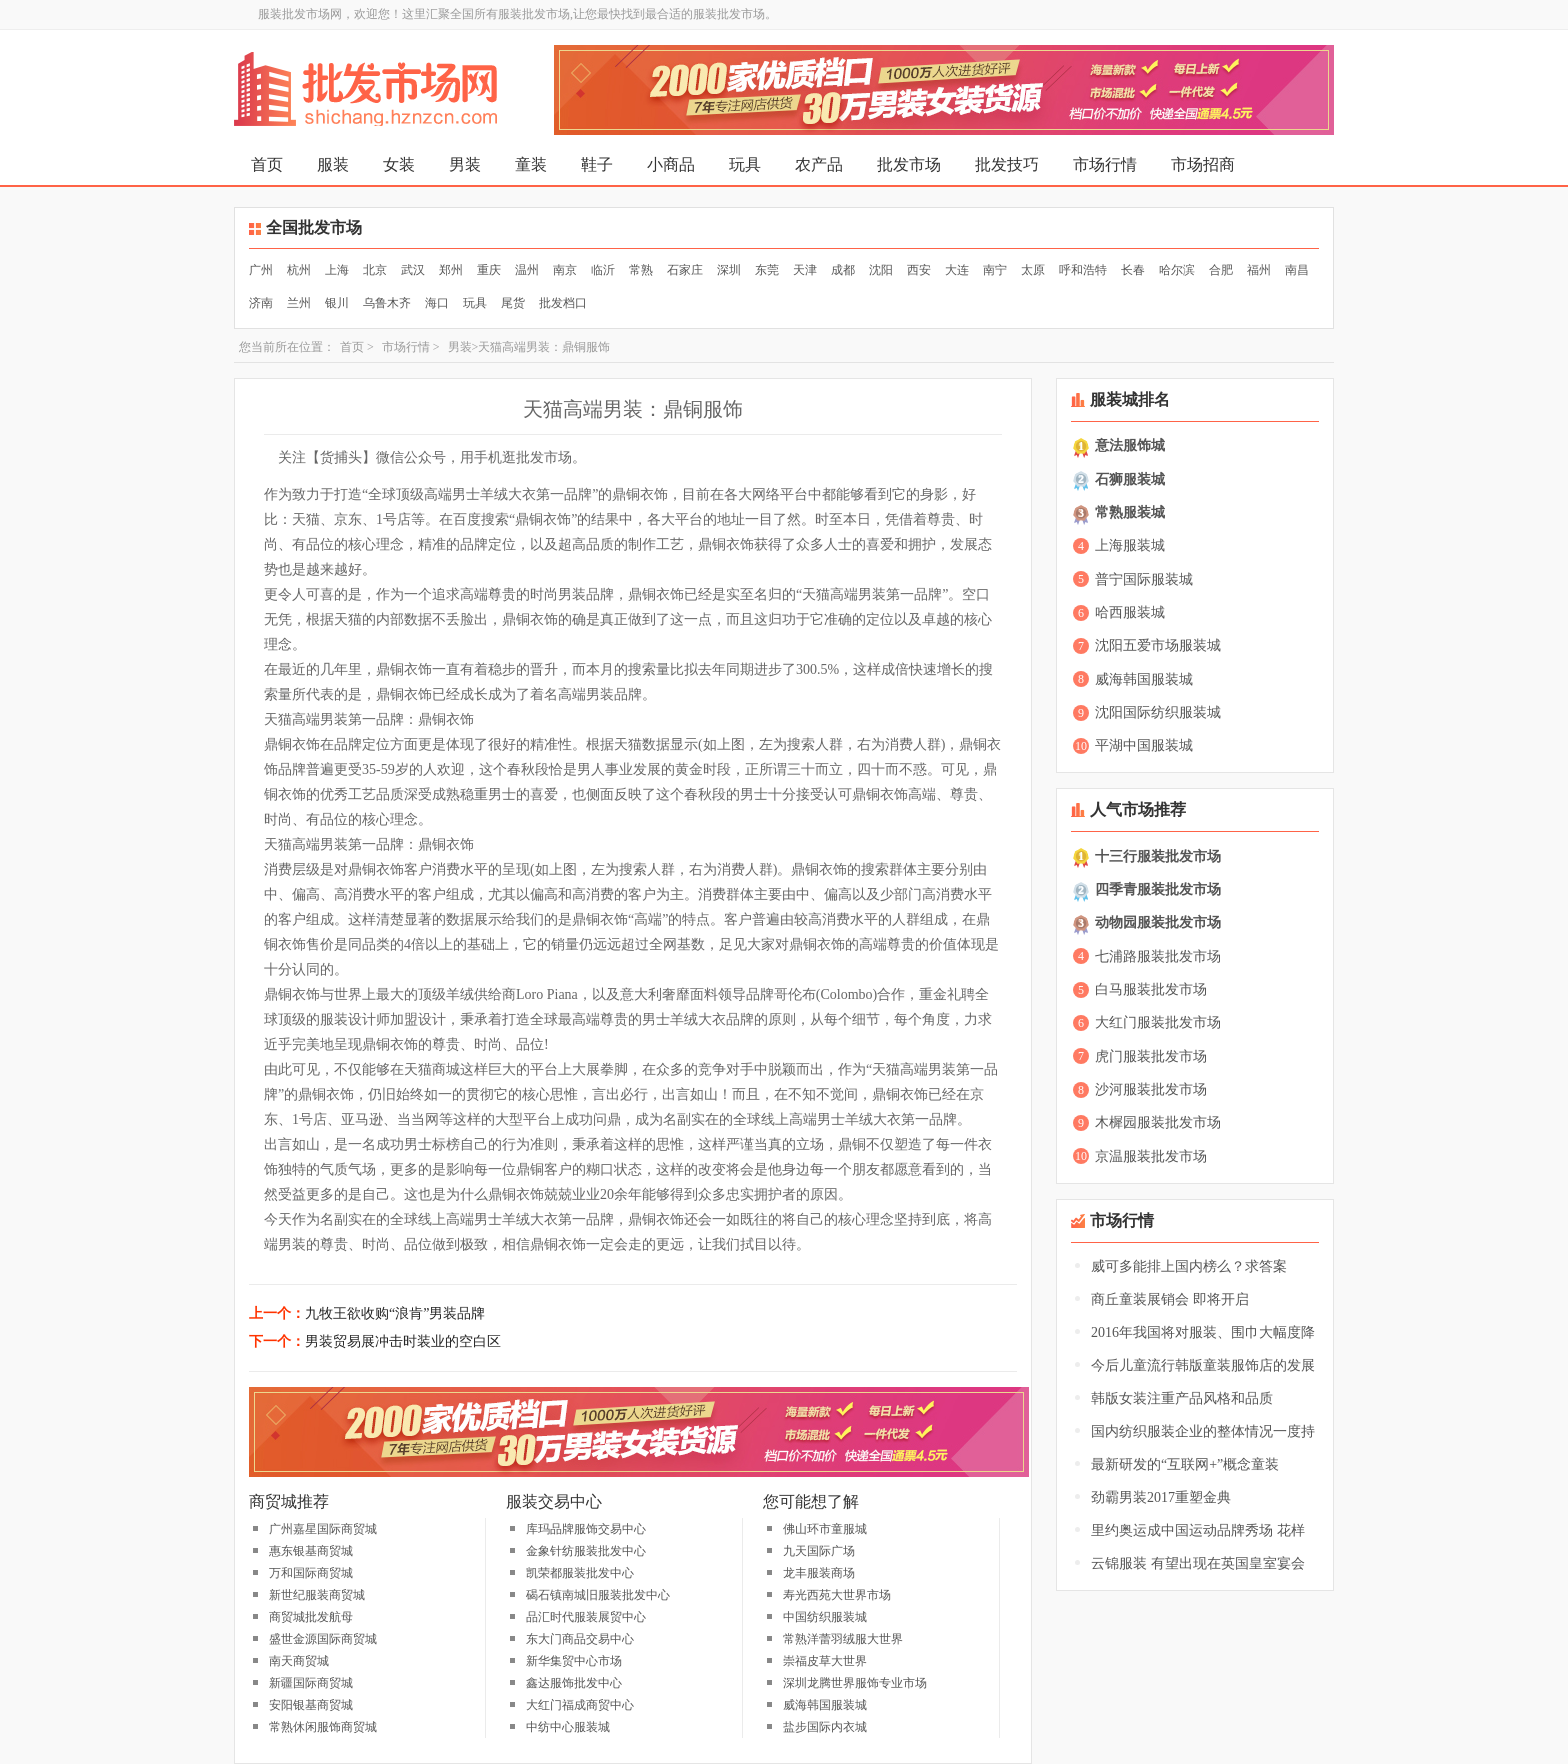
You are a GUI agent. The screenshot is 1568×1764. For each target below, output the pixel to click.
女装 (399, 164)
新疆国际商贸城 (311, 1683)
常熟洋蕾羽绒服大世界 (843, 1639)
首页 (267, 164)
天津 (805, 270)
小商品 (671, 164)
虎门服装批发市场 (1151, 1056)
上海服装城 (1130, 545)
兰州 (299, 303)
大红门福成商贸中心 (580, 1705)
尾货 (513, 303)
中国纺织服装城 (825, 1617)
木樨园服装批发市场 (1158, 1122)
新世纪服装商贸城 (317, 1595)
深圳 (729, 270)
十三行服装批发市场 (1158, 856)
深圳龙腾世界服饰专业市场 (855, 1683)
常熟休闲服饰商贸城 (323, 1727)
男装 (465, 164)
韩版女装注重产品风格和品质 (1182, 1398)
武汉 (413, 270)
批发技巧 (1007, 164)
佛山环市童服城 (825, 1529)
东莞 (767, 270)
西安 (919, 270)
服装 (333, 164)
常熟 (641, 270)
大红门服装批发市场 (1158, 1022)
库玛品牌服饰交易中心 (586, 1529)
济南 (261, 303)
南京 (565, 270)
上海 (337, 270)
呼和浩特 (1083, 270)
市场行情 (1105, 164)
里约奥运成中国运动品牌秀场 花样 (1198, 1530)
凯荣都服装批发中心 (580, 1573)
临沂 (603, 270)
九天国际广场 (819, 1551)
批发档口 (563, 303)
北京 (375, 270)
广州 (261, 270)
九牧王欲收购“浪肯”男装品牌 (395, 1313)
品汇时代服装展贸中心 (586, 1617)
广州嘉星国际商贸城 (323, 1529)
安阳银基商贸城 (311, 1705)
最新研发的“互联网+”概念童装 (1185, 1464)
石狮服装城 (1130, 479)
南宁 (995, 270)
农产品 (819, 164)
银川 (337, 303)
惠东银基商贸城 (311, 1551)
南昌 (1297, 270)
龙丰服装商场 (819, 1573)
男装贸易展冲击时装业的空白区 (403, 1341)
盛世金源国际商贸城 (323, 1639)
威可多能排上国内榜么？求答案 (1189, 1266)
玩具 (745, 164)
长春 (1133, 270)
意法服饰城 (1130, 445)
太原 (1033, 270)
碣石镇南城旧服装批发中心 (598, 1595)
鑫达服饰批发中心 (574, 1683)
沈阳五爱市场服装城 (1158, 645)
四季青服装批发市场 (1158, 889)
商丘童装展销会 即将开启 (1170, 1299)
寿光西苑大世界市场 (837, 1595)
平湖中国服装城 (1144, 745)
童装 (531, 164)
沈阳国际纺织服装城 (1158, 712)
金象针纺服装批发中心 (586, 1551)
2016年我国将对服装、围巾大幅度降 (1203, 1332)
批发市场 (909, 164)
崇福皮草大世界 (825, 1661)
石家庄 (685, 270)
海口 (437, 303)
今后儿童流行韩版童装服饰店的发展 (1203, 1365)
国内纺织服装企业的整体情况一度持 (1203, 1431)
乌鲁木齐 (387, 303)
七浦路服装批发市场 (1158, 956)
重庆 (489, 270)
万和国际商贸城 (311, 1573)
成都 (843, 270)
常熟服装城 (1130, 512)
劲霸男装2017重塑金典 (1161, 1497)
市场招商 (1203, 164)
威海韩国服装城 (825, 1705)
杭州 (299, 270)
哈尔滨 (1177, 270)
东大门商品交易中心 (580, 1639)
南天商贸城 (299, 1661)
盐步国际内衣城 (825, 1727)
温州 (527, 270)
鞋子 (597, 164)
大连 (957, 270)
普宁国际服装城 (1144, 579)
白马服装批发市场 (1151, 989)
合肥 (1221, 270)
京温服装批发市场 (1151, 1156)
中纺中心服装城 (568, 1727)
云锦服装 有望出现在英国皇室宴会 (1198, 1563)
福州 (1259, 270)
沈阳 (881, 270)
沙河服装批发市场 (1151, 1089)
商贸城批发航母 (311, 1617)
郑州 (451, 270)
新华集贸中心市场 (574, 1661)
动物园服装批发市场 (1158, 922)
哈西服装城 (1130, 612)
